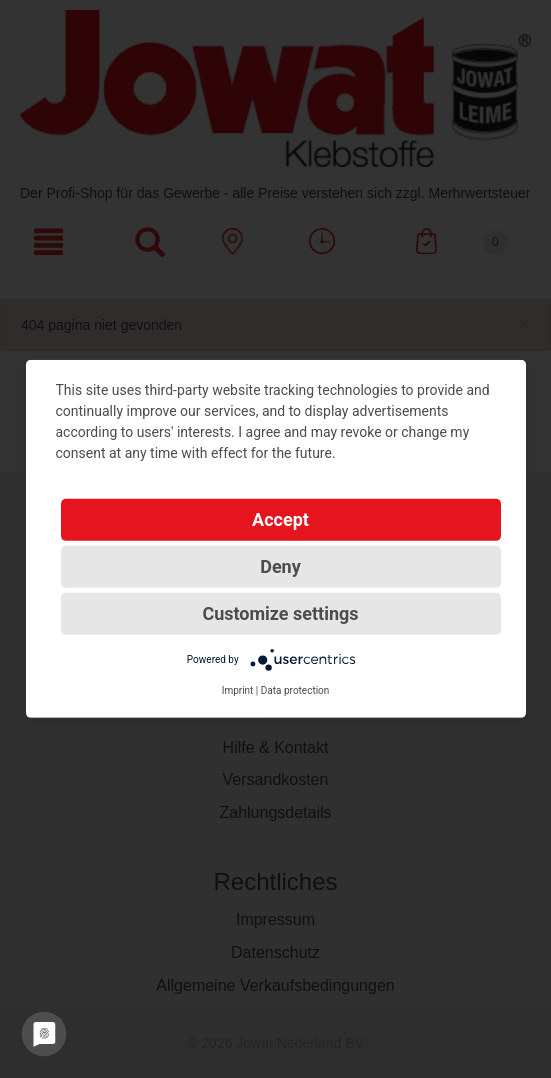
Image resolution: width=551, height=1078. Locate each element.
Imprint (238, 690)
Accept (280, 519)
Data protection (295, 690)
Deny (280, 566)
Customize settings (280, 613)
